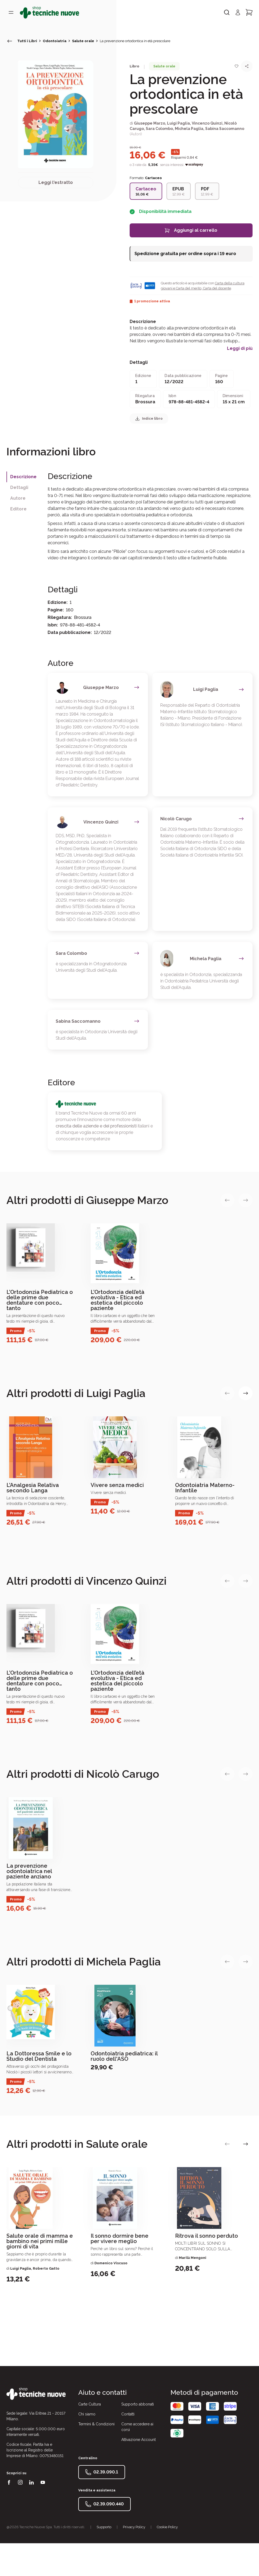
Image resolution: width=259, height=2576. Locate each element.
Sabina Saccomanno (224, 128)
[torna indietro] (9, 41)
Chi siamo (86, 2414)
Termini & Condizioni (96, 2424)
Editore (18, 508)
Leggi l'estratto (55, 182)
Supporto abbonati (137, 2404)
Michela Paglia (189, 128)
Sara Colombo (159, 128)
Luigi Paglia (178, 123)
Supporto (104, 2527)
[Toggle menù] (11, 12)
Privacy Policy (134, 2527)
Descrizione (23, 476)
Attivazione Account (138, 2439)
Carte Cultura (89, 2404)
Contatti (127, 2414)
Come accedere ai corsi (137, 2427)
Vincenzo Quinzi (207, 123)
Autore (18, 498)
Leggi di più (240, 348)
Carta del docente (216, 288)
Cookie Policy (167, 2527)
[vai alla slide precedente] (227, 1200)
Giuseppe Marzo (149, 123)
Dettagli (19, 487)
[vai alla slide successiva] (246, 1200)
